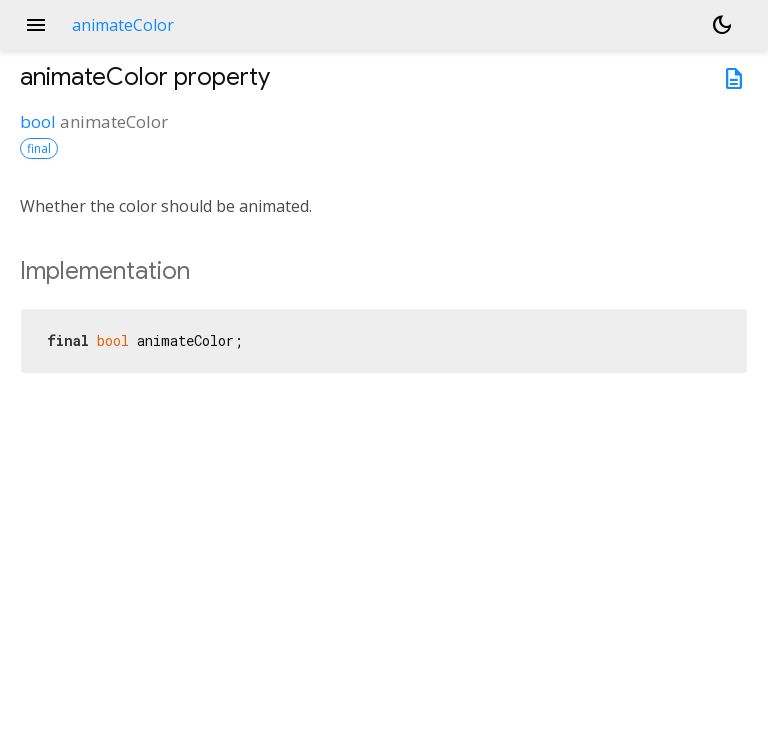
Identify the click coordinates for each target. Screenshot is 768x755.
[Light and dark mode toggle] (722, 25)
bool (38, 121)
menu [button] (36, 25)
